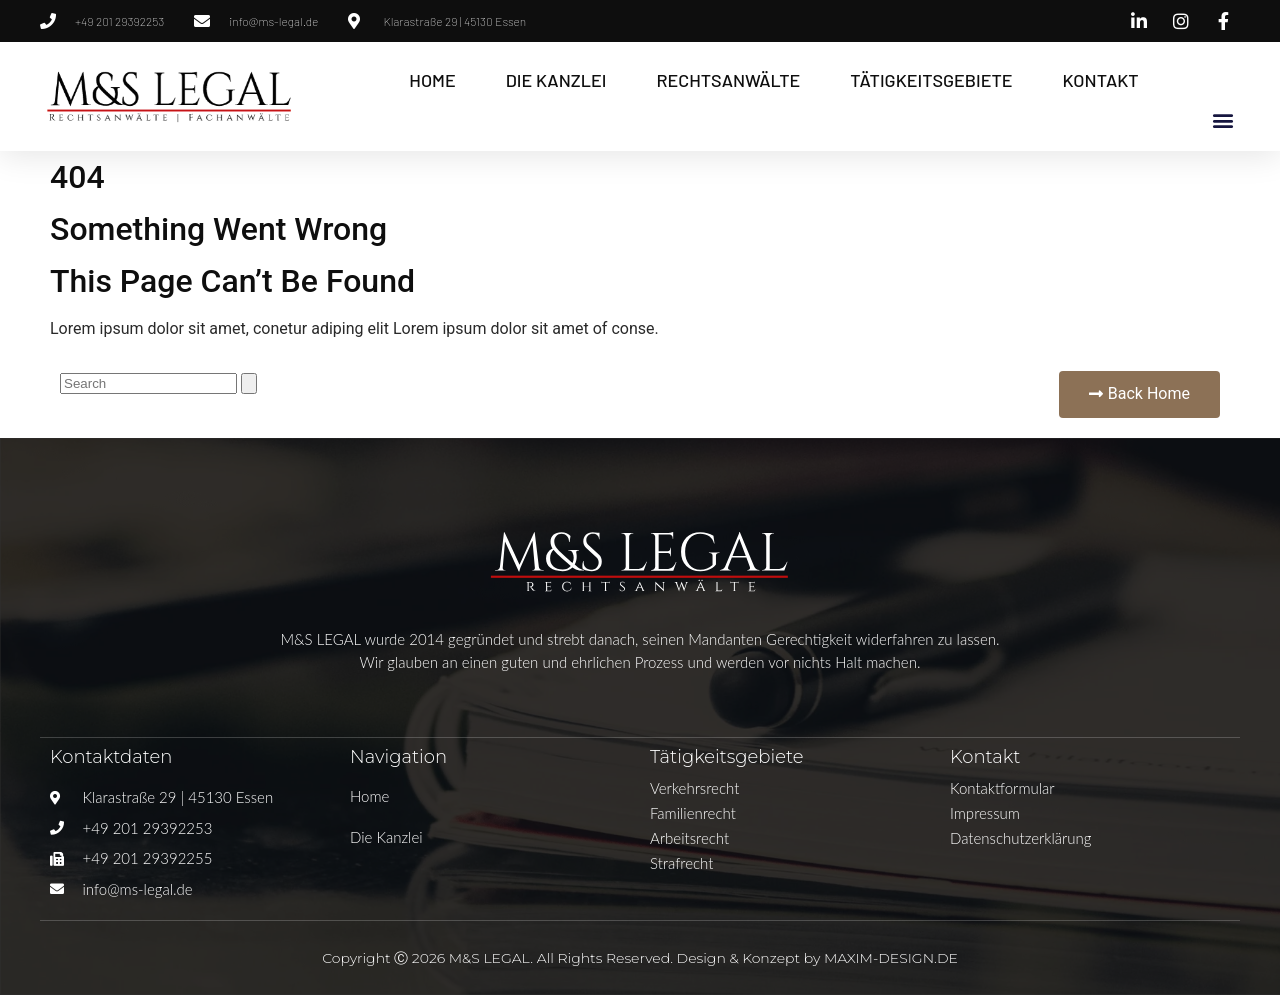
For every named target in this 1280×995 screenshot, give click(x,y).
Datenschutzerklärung (1020, 838)
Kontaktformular (1002, 788)
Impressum (985, 813)
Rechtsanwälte (728, 80)
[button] (1223, 119)
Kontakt (1101, 80)
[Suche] (249, 383)
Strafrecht (681, 863)
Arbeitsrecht (689, 838)
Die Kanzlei (556, 80)
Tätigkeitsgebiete (931, 80)
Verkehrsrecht (694, 788)
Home (432, 80)
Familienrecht (693, 813)
